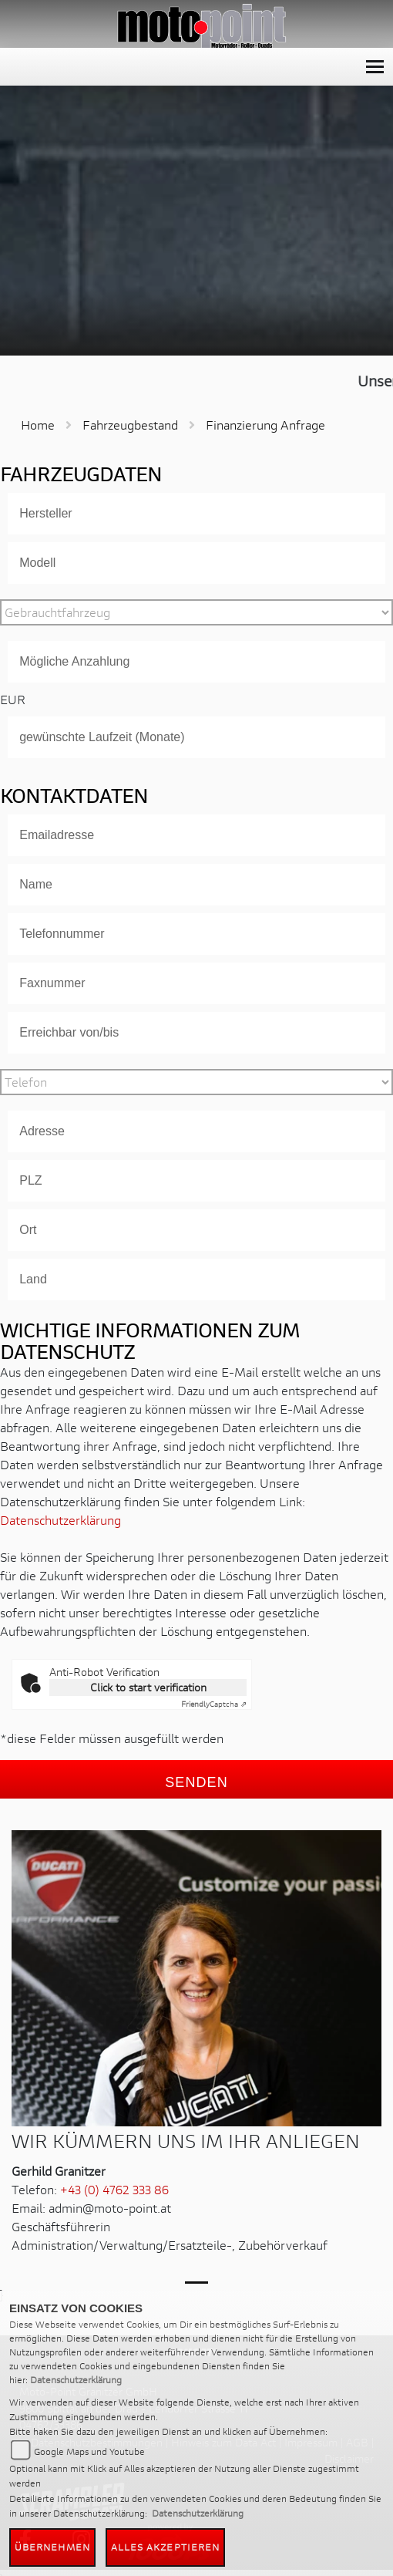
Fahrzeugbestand (130, 424)
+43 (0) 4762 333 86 (114, 2189)
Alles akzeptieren (165, 2547)
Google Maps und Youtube (89, 2451)
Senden (196, 1782)
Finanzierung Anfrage (265, 424)
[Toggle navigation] (375, 67)
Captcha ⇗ (214, 1704)
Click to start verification (148, 1687)
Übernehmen (52, 2547)
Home (38, 424)
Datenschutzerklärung (60, 1520)
